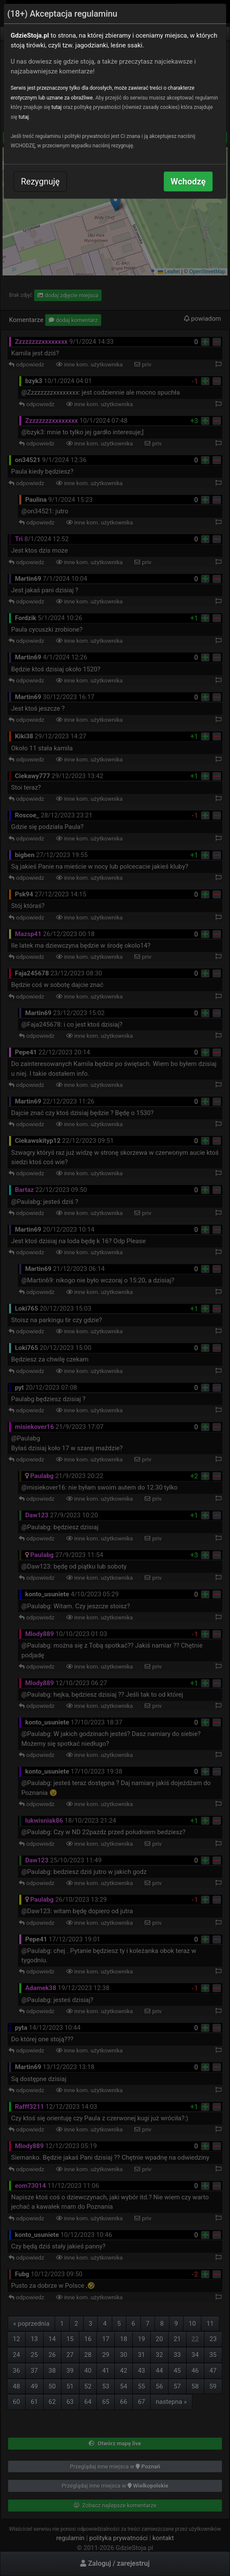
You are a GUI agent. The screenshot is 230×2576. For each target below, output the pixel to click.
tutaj (57, 107)
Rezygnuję (40, 181)
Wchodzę (188, 181)
